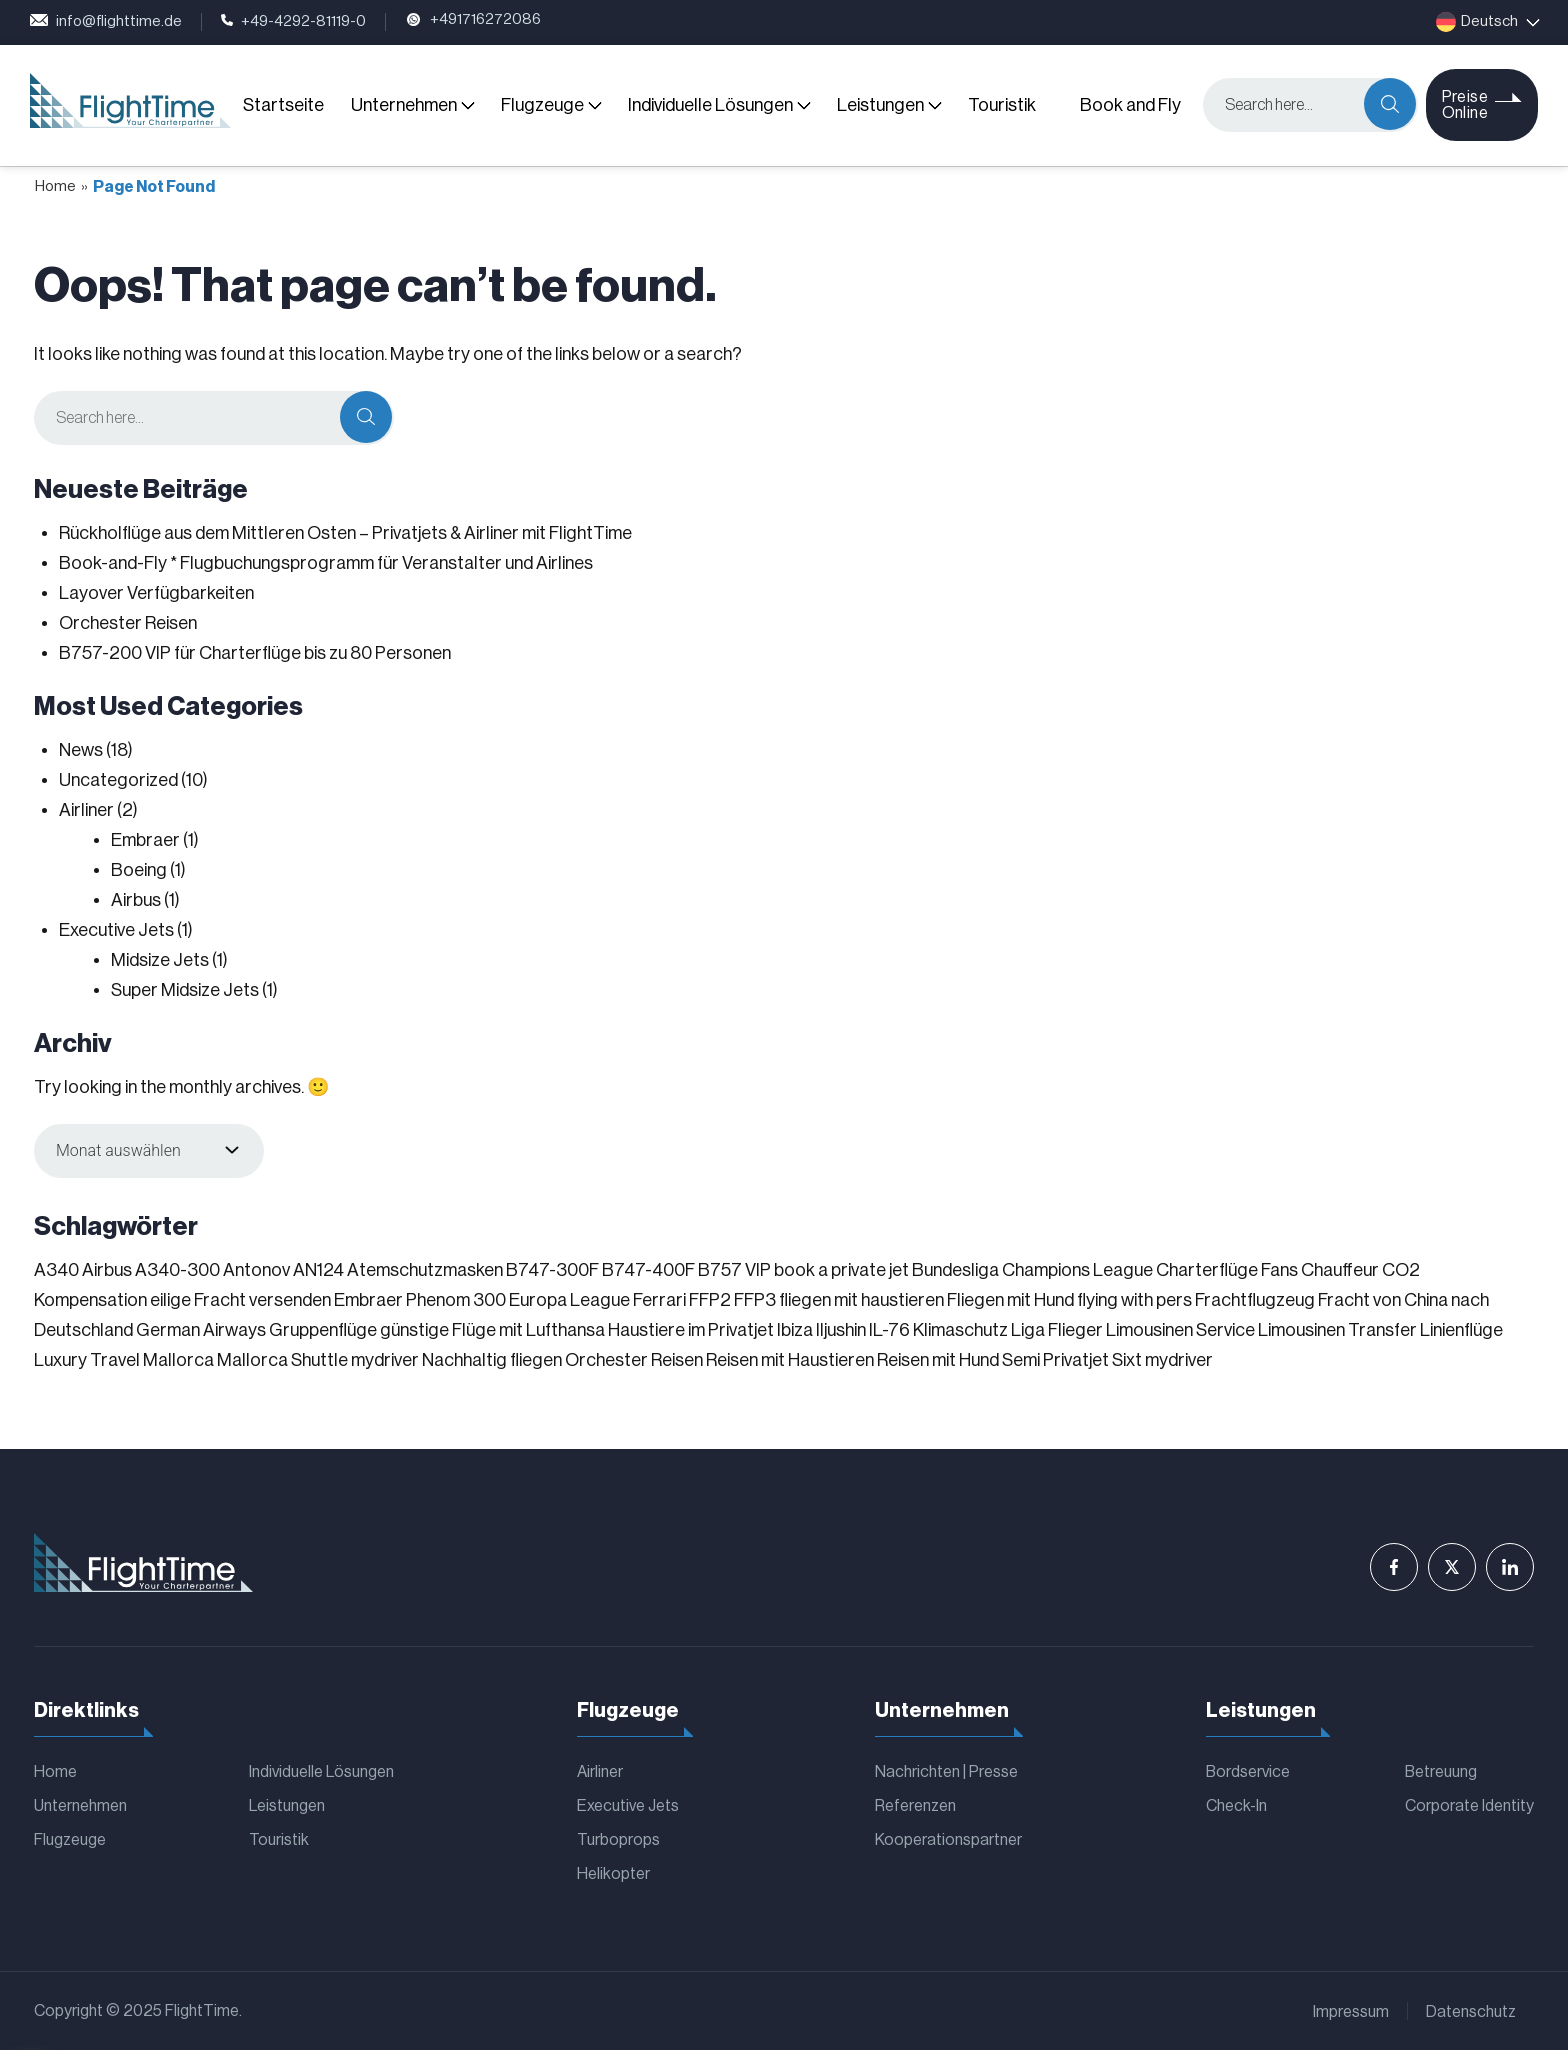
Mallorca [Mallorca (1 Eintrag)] (178, 1360)
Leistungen (880, 105)
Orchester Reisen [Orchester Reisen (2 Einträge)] (634, 1360)
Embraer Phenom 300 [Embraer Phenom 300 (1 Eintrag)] (420, 1300)
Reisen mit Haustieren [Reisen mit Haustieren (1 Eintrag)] (790, 1360)
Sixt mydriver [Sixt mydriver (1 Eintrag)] (1162, 1360)
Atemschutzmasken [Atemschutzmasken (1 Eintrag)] (425, 1270)
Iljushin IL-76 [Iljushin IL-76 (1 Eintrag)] (863, 1330)
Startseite (283, 105)
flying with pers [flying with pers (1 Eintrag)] (1134, 1300)
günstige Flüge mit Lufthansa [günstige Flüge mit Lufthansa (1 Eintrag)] (492, 1330)
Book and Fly (1130, 105)
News (81, 750)
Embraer (145, 840)
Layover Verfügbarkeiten (156, 593)
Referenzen (915, 1806)
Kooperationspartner (948, 1840)
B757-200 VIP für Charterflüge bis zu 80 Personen (255, 653)
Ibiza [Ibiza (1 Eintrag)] (795, 1330)
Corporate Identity (1469, 1806)
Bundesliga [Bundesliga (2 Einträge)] (955, 1270)
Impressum (1351, 2012)
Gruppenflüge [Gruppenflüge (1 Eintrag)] (323, 1330)
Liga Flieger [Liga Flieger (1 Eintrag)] (1057, 1330)
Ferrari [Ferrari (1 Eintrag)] (659, 1300)
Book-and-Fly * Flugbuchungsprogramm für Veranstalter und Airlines (326, 563)
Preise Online (1465, 105)
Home (55, 186)
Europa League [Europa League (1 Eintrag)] (569, 1300)
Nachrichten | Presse (946, 1772)
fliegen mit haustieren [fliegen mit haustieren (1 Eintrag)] (861, 1300)
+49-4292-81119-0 (293, 22)
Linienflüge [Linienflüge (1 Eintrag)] (1461, 1330)
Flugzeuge (542, 105)
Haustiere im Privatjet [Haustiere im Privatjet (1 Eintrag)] (691, 1330)
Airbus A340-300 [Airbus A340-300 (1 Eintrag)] (151, 1270)
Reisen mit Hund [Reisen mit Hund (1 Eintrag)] (938, 1360)
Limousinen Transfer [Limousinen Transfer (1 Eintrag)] (1337, 1330)
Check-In (1236, 1806)
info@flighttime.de (106, 22)
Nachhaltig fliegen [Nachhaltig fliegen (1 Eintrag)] (492, 1360)
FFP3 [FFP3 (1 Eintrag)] (755, 1300)
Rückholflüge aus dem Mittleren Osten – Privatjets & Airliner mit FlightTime (345, 533)
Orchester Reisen (128, 623)
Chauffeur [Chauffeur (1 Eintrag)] (1340, 1270)
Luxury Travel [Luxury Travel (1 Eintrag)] (87, 1360)
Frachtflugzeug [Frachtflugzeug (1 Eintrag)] (1255, 1300)
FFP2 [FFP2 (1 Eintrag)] (710, 1300)
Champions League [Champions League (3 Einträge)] (1077, 1270)
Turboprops (618, 1840)
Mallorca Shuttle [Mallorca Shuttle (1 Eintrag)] (282, 1360)
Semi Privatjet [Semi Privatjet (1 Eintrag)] (1055, 1360)
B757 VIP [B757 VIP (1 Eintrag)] (734, 1270)
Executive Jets (116, 930)
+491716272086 (473, 22)
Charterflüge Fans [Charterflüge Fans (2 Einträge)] (1227, 1270)
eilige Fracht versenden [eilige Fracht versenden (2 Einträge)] (240, 1300)
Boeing (139, 870)
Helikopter (613, 1874)
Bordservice (1248, 1772)
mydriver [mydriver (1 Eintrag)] (385, 1360)
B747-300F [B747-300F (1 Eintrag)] (552, 1270)
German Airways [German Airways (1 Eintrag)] (201, 1330)
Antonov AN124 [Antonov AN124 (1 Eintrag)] (283, 1270)
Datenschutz (1471, 2012)
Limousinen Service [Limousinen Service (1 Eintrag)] (1180, 1330)
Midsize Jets (160, 960)
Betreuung (1441, 1772)
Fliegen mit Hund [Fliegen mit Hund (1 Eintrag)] (1010, 1300)
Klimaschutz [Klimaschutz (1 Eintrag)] (960, 1330)
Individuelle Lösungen (710, 105)
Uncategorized (118, 780)
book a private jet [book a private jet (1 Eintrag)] (841, 1270)
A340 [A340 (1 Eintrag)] (56, 1270)
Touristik (1002, 105)
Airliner (86, 810)
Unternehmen (404, 105)
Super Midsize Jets (185, 990)
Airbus (136, 900)
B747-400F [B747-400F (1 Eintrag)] (648, 1270)
